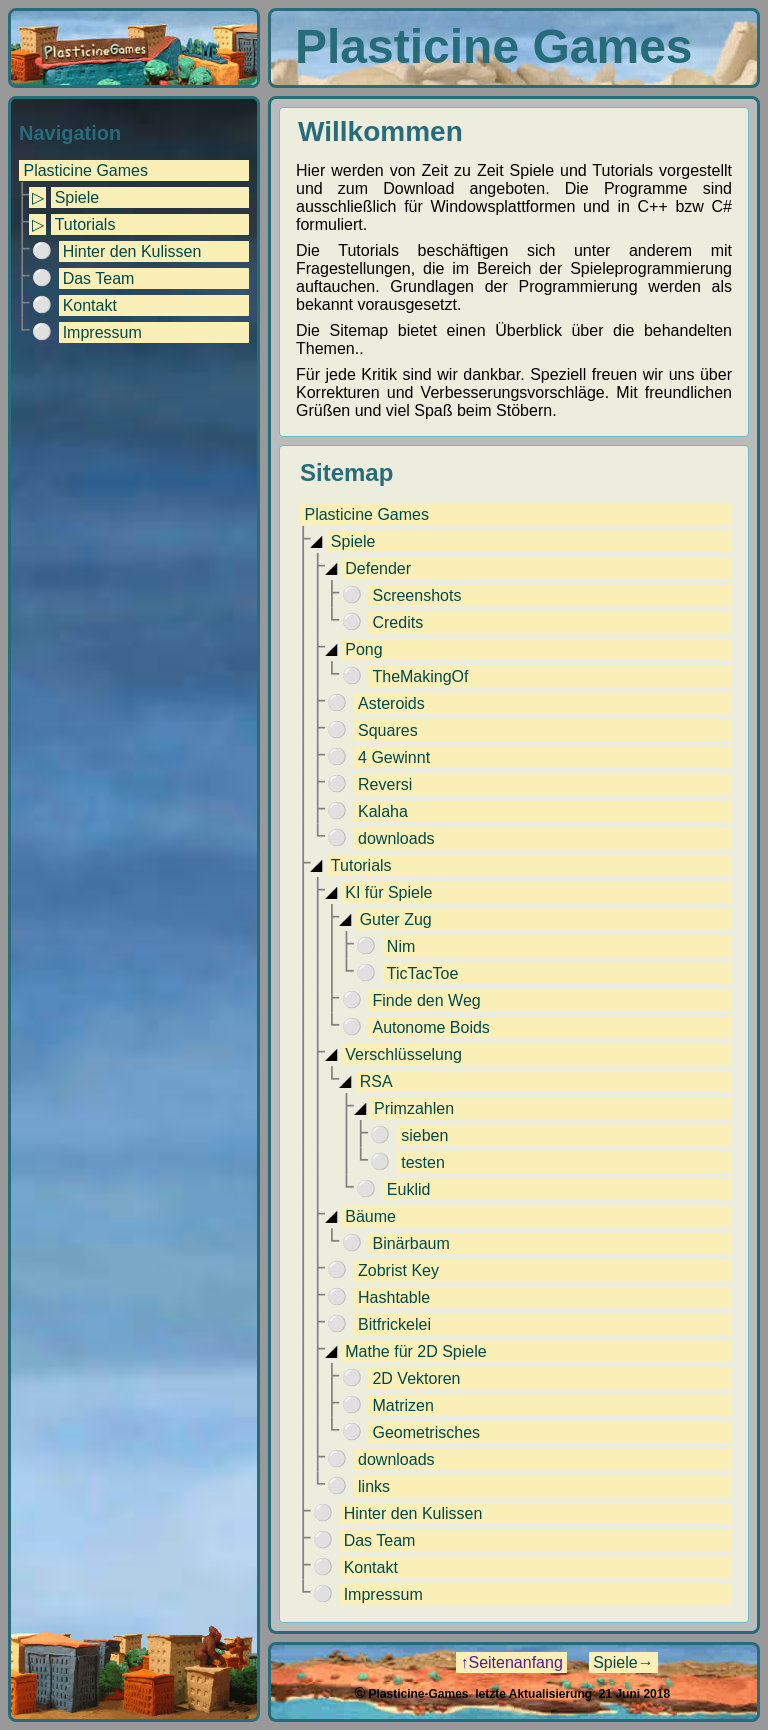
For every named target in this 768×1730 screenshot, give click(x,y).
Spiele (77, 197)
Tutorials (85, 224)
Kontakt (90, 305)
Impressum (102, 332)
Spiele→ (623, 1662)
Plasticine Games (85, 170)
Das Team (99, 278)
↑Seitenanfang (511, 1662)
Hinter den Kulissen (132, 251)
